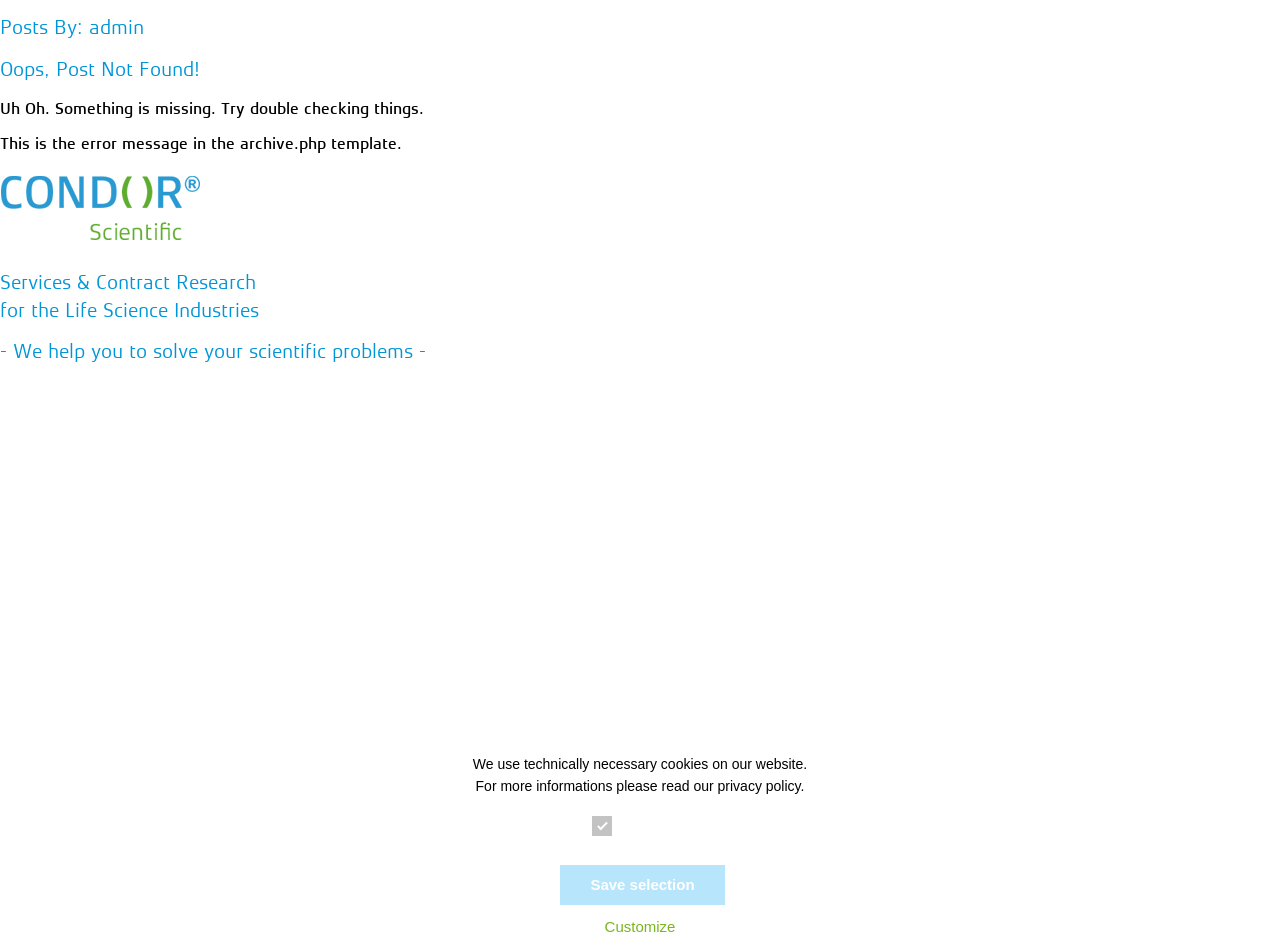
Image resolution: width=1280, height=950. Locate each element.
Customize (640, 926)
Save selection (642, 884)
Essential (640, 827)
